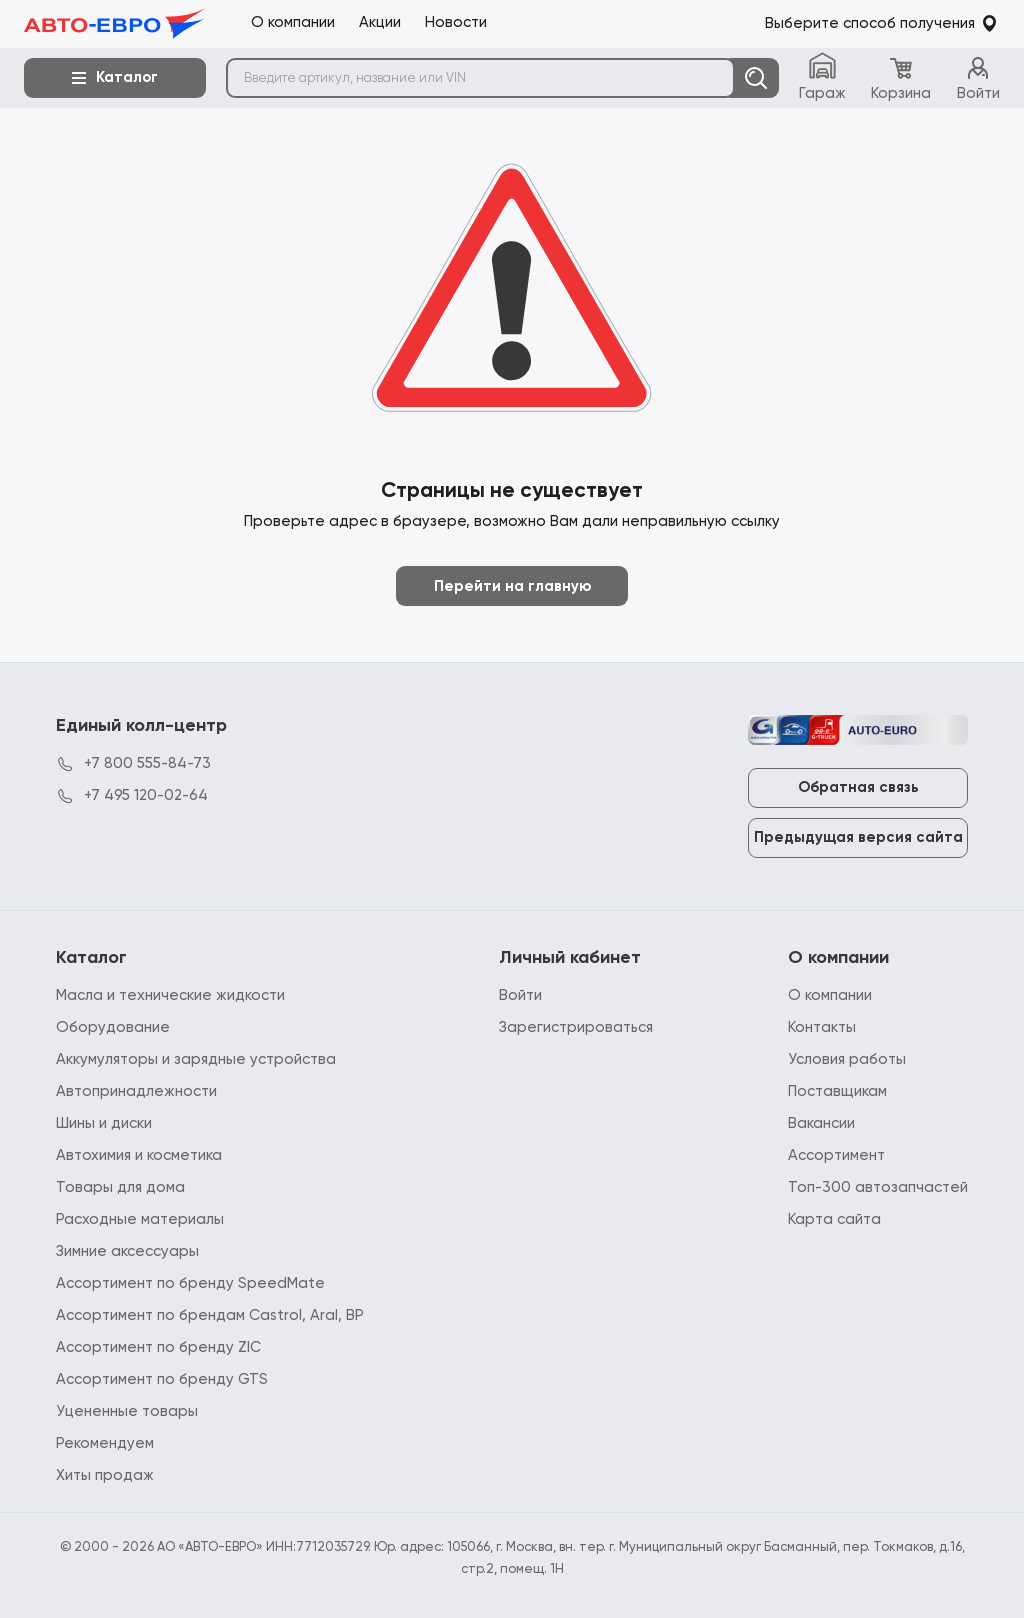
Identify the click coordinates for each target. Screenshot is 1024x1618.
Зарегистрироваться (576, 1027)
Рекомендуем (105, 1443)
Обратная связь (858, 787)
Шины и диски (104, 1123)
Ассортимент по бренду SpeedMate (190, 1283)
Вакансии (821, 1123)
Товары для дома (120, 1187)
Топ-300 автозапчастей (878, 1187)
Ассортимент (836, 1155)
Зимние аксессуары (127, 1251)
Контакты (822, 1027)
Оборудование (113, 1027)
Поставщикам (837, 1091)
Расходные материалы (140, 1219)
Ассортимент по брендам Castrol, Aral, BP (210, 1315)
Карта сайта (834, 1219)
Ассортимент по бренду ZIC (158, 1347)
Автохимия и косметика (139, 1155)
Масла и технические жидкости (170, 995)
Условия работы (847, 1059)
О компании (830, 995)
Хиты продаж (105, 1475)
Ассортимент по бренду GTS (162, 1379)
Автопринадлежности (136, 1091)
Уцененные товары (127, 1411)
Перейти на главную (512, 586)
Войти (520, 995)
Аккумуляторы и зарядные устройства (196, 1059)
